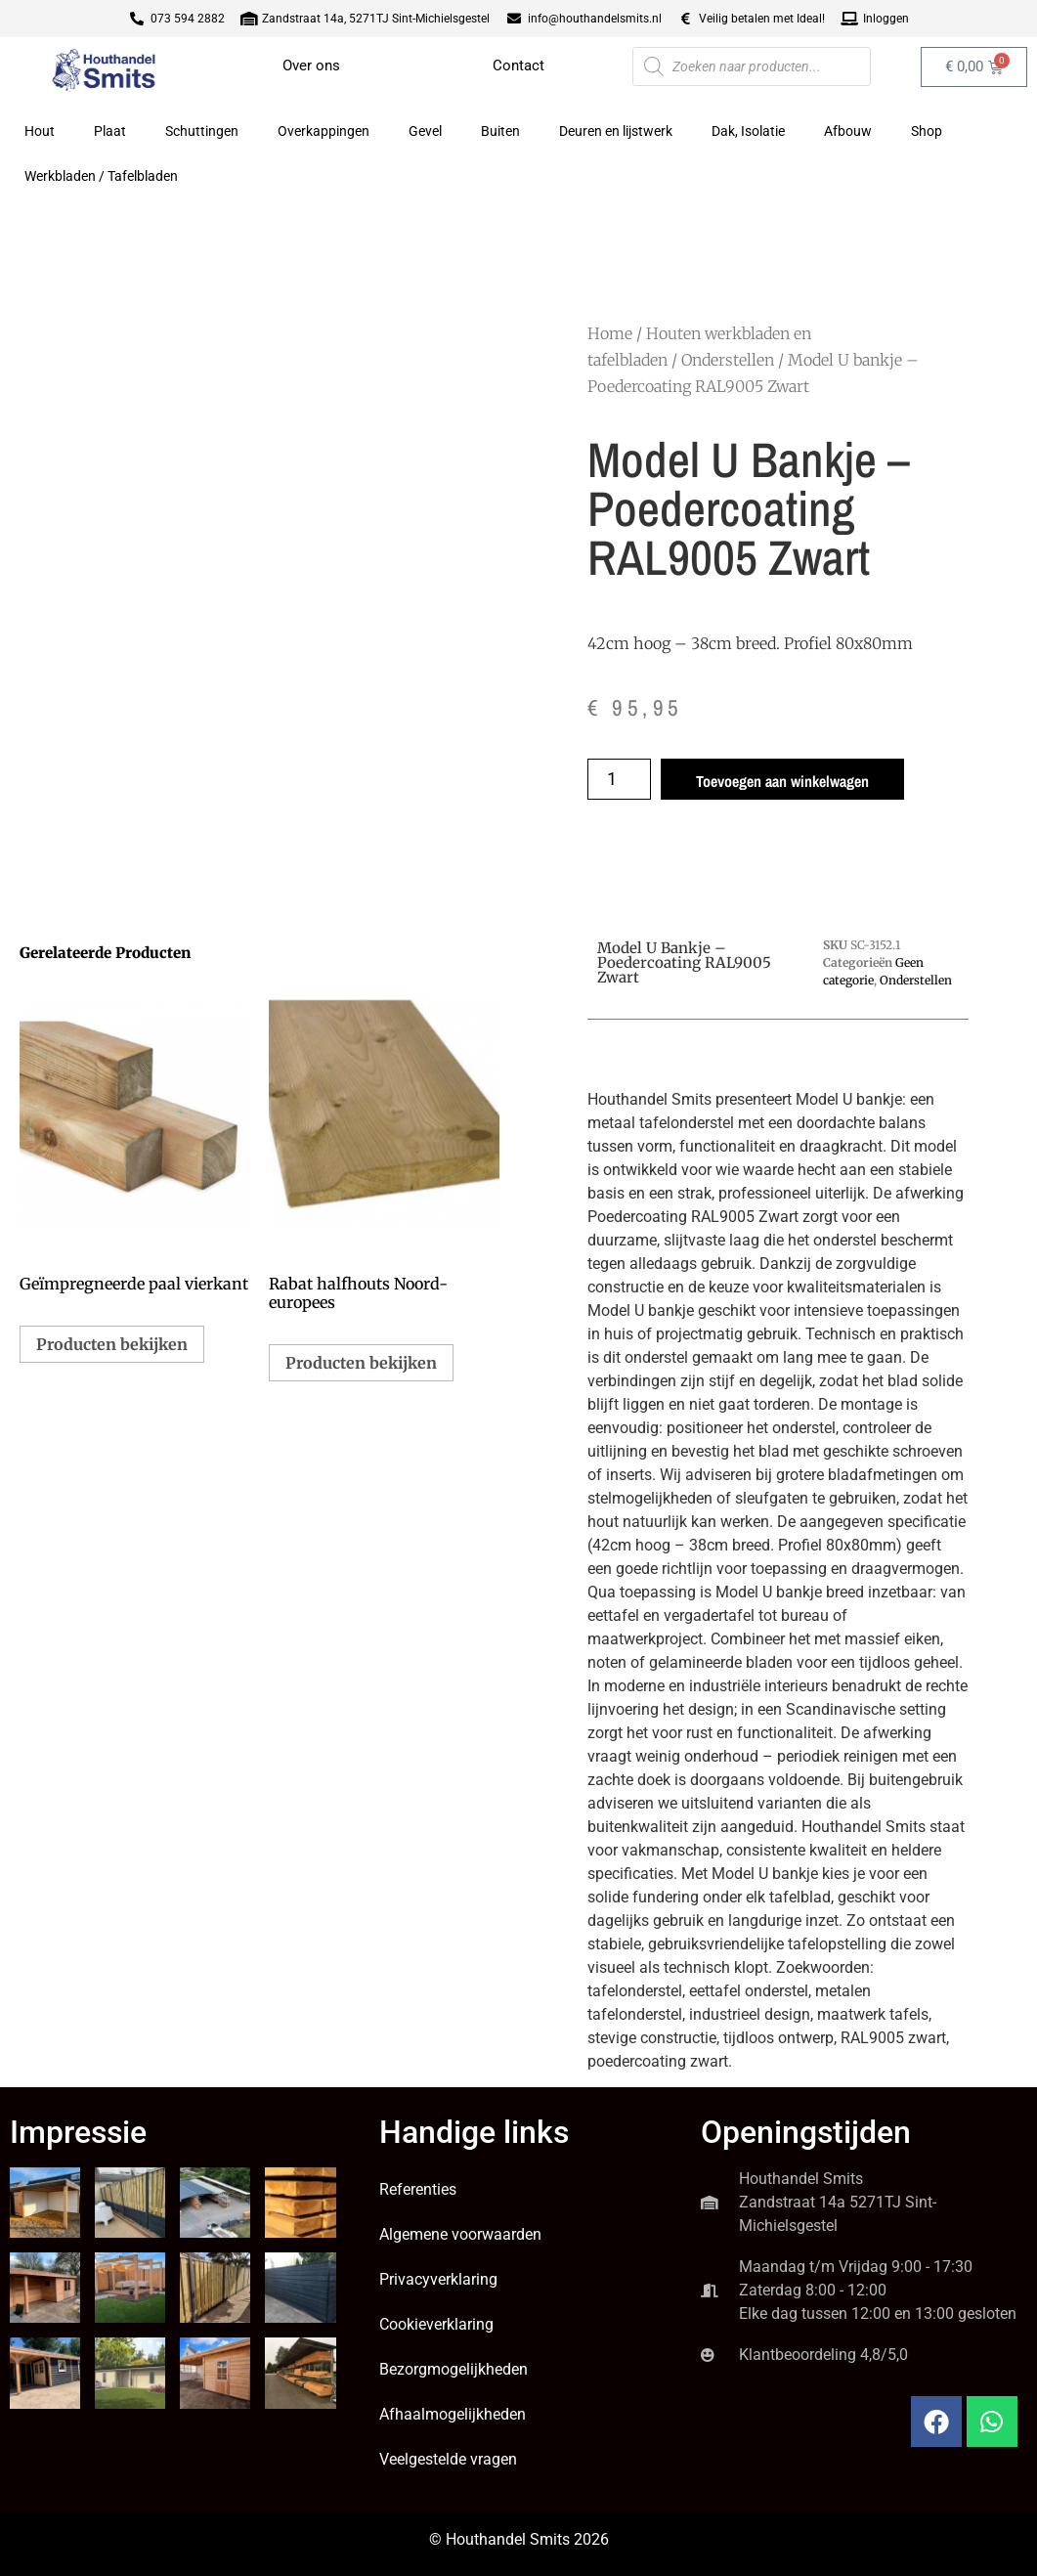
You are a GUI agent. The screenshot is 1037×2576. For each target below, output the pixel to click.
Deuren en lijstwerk (615, 131)
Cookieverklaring (436, 2324)
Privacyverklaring (438, 2279)
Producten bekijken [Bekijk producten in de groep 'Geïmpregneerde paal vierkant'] (112, 1344)
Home (609, 333)
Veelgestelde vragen (448, 2459)
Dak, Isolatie (748, 131)
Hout (39, 131)
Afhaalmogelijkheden (452, 2414)
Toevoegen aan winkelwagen (782, 781)
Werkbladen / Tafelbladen (101, 176)
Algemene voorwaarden (460, 2234)
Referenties (417, 2189)
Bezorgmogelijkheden (453, 2369)
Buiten (500, 131)
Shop (926, 131)
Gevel (425, 131)
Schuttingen (201, 131)
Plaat (110, 131)
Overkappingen (323, 131)
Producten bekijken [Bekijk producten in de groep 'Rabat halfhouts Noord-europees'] (361, 1363)
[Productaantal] (619, 779)
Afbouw (848, 131)
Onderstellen (727, 360)
